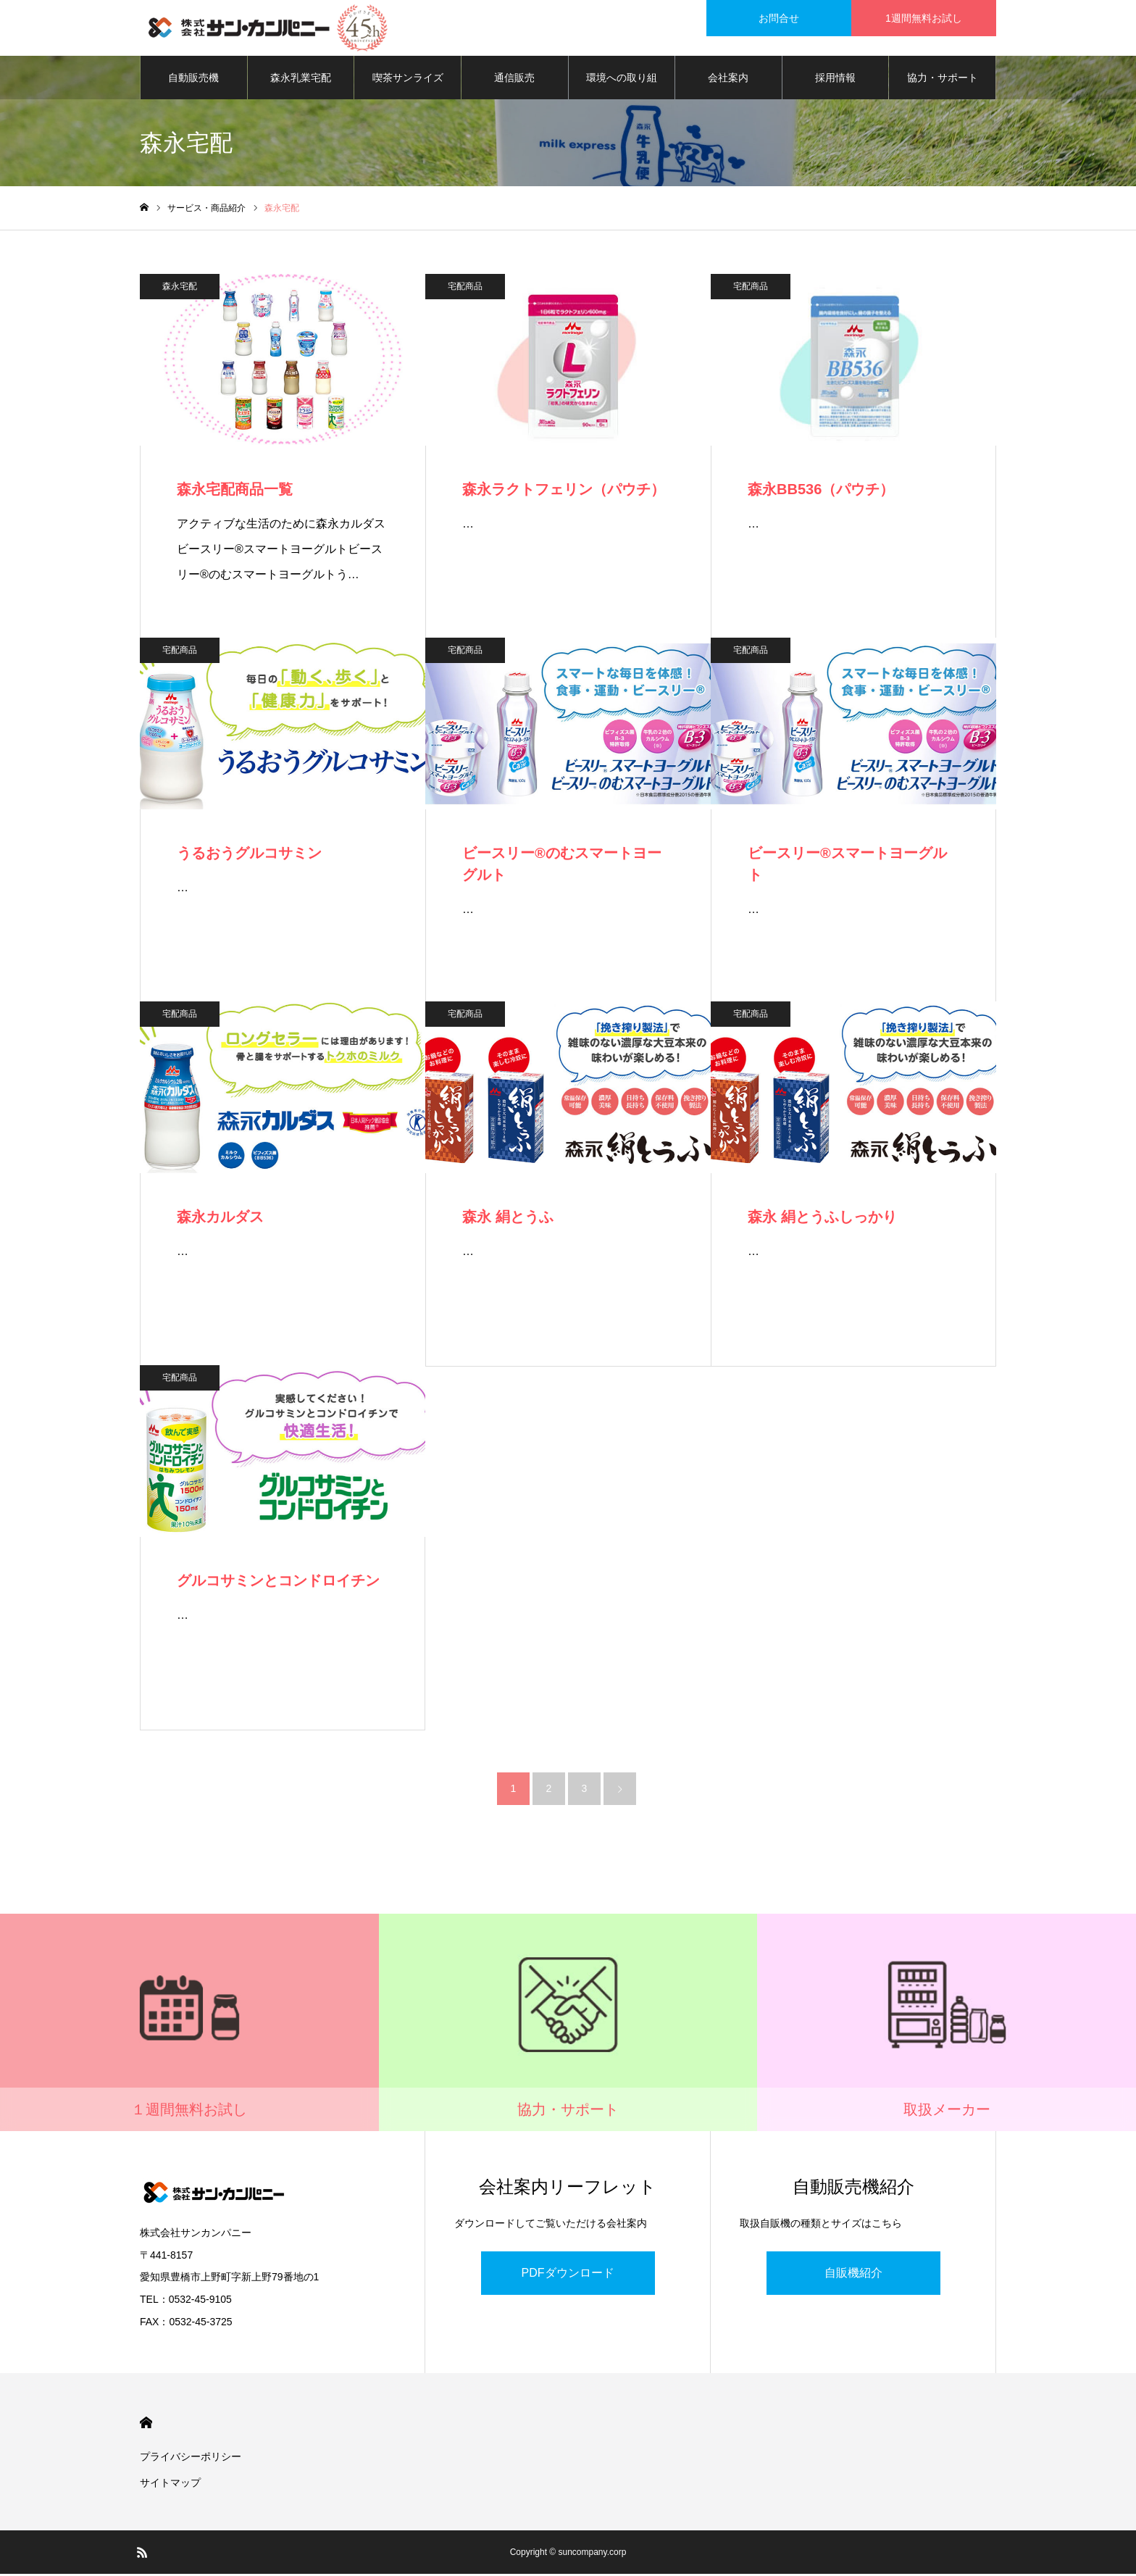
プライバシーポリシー (190, 2458)
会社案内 (728, 80)
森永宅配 (179, 288)
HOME (146, 2425)
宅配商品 (465, 288)
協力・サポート (942, 80)
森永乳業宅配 (300, 80)
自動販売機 (193, 80)
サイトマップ (170, 2484)
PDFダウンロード (568, 2275)
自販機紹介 (853, 2275)
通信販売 (514, 80)
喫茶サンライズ (407, 80)
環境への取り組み (621, 87)
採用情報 (835, 80)
